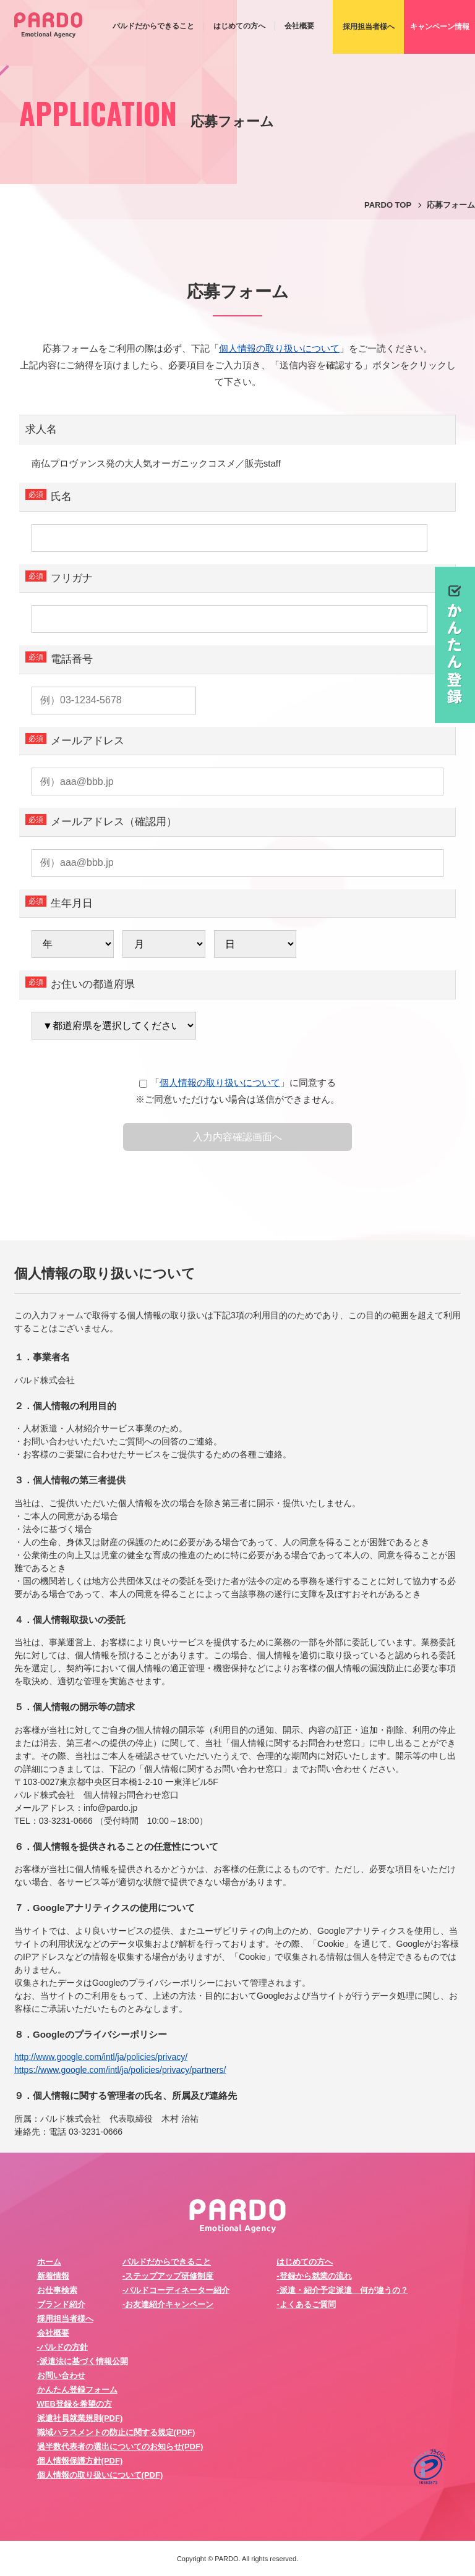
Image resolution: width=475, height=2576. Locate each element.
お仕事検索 (57, 2290)
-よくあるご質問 (305, 2304)
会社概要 (299, 26)
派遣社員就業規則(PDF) (80, 2418)
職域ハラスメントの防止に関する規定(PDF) (116, 2432)
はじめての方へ (239, 26)
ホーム (49, 2261)
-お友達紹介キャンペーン (167, 2304)
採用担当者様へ (65, 2318)
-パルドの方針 (62, 2347)
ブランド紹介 (61, 2304)
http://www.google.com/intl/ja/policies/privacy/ (100, 2057)
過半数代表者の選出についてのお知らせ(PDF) (120, 2446)
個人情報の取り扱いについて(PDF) (100, 2475)
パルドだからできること (153, 26)
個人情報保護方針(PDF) (80, 2460)
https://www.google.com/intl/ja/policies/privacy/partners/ (120, 2070)
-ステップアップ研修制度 (167, 2276)
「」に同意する (237, 1082)
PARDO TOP (387, 205)
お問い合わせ (61, 2375)
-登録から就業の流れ (313, 2276)
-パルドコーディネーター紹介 (175, 2290)
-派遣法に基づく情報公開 (82, 2361)
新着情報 (53, 2276)
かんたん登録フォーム (77, 2389)
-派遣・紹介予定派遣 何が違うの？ (342, 2290)
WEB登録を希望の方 (74, 2404)
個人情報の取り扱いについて (279, 348)
